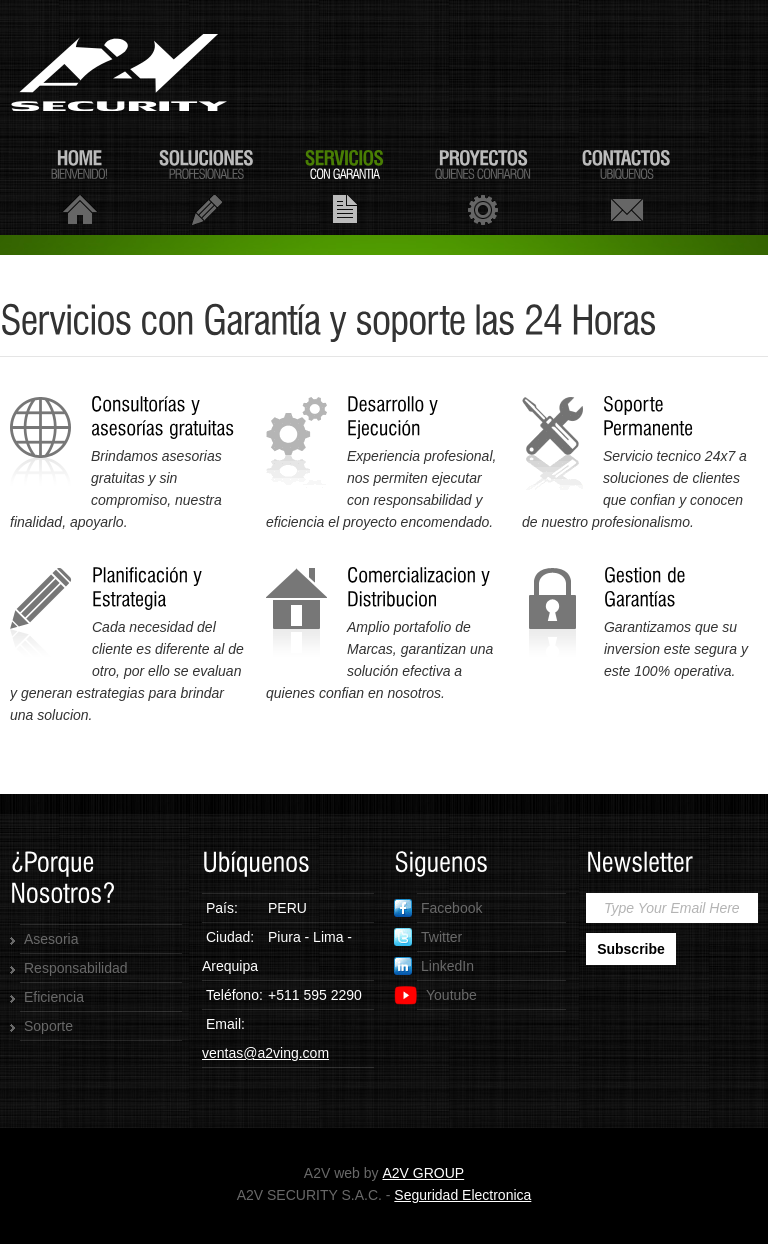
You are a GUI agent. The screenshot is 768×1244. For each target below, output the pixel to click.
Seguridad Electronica (462, 1195)
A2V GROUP (423, 1173)
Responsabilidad (76, 968)
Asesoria (51, 939)
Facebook (438, 908)
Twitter (428, 937)
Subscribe (631, 949)
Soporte (48, 1026)
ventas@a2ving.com (265, 1053)
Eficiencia (54, 997)
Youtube (435, 995)
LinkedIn (434, 966)
